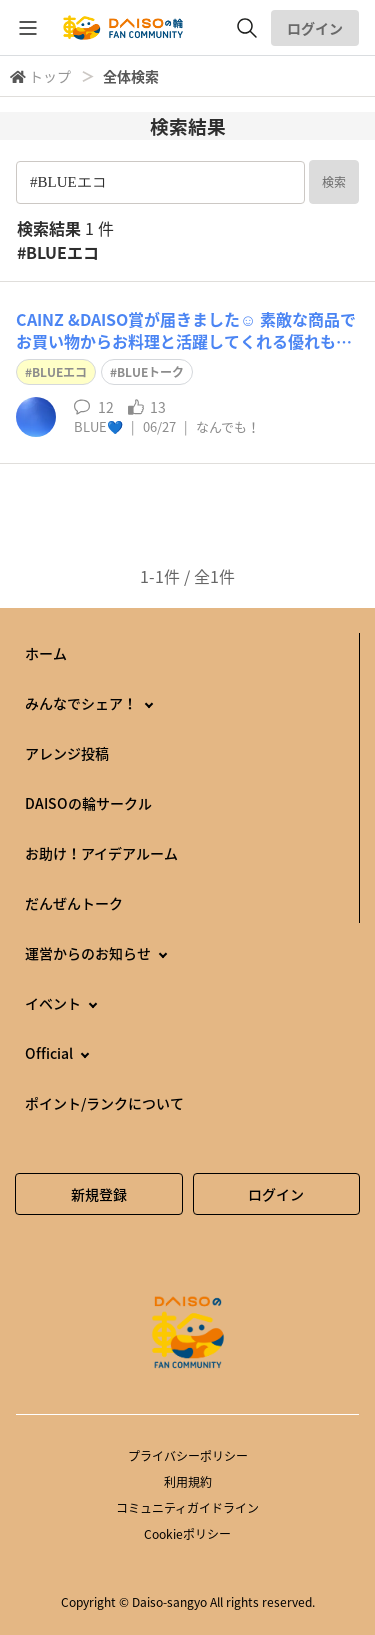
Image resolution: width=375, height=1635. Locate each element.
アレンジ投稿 (67, 753)
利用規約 (188, 1482)
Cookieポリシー (187, 1534)
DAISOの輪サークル (88, 803)
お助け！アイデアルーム (101, 853)
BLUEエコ (59, 372)
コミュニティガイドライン (187, 1508)
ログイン (315, 28)
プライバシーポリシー (188, 1456)
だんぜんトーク (74, 903)
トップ (50, 76)
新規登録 (99, 1194)
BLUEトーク (150, 372)
